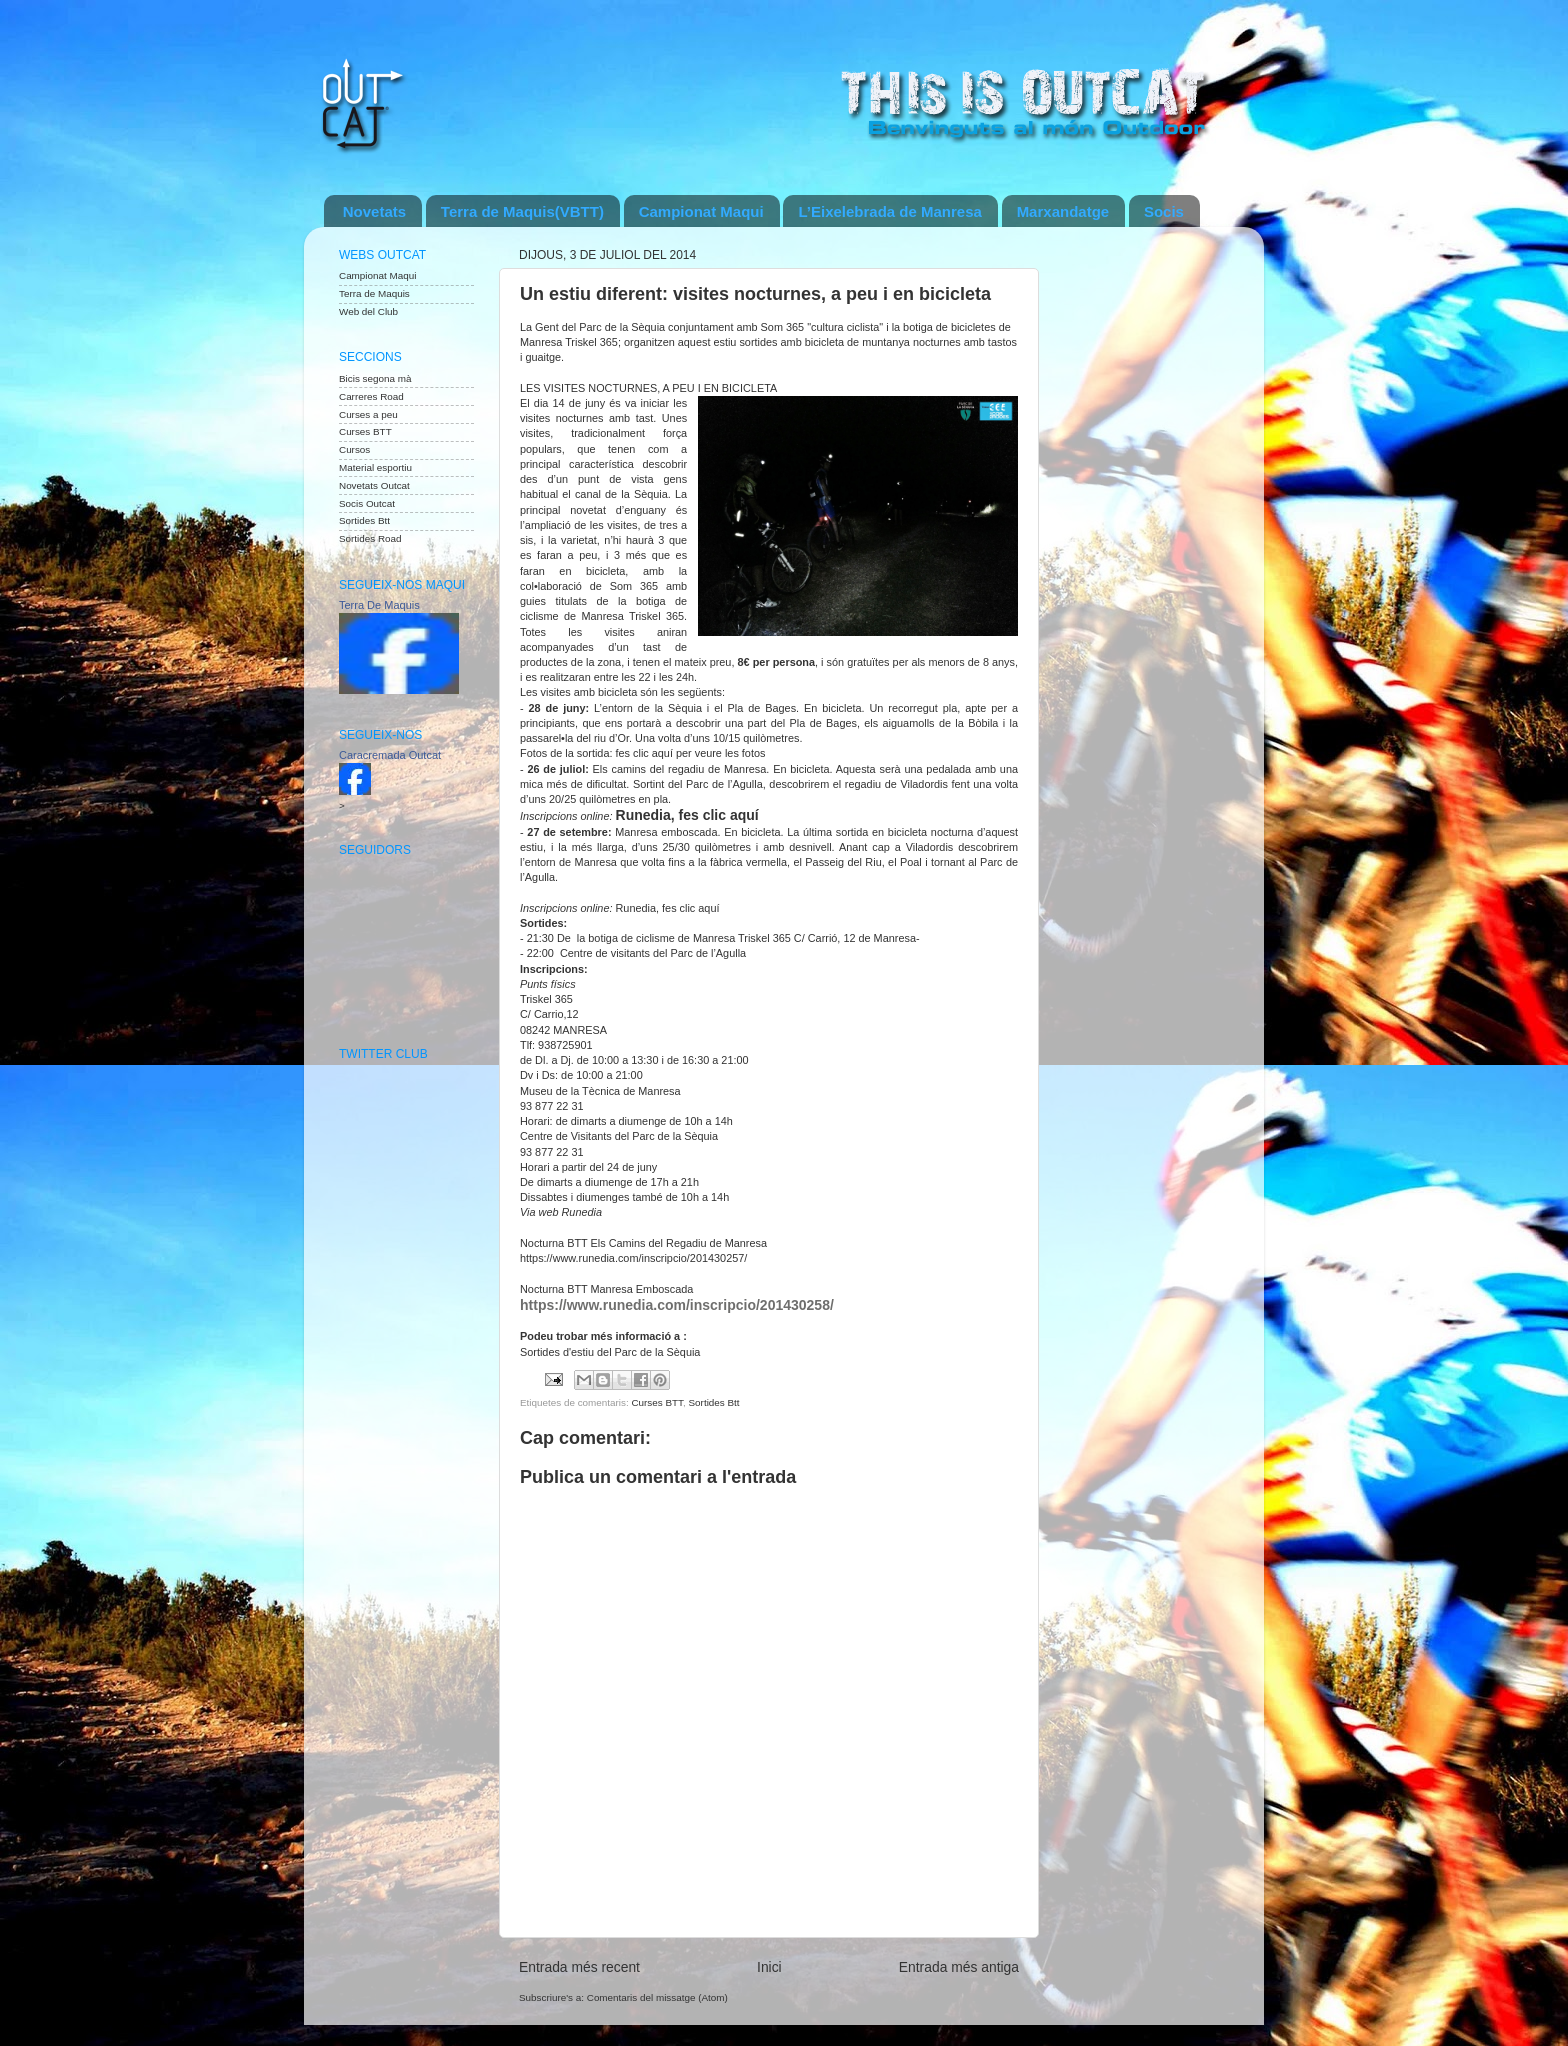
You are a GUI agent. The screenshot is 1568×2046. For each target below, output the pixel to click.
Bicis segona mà (375, 378)
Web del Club (368, 311)
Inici (769, 1967)
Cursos (354, 449)
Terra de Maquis (374, 293)
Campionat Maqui (701, 211)
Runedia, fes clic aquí (687, 815)
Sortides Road (370, 538)
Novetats (374, 211)
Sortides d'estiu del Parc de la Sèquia (610, 1352)
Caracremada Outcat (390, 755)
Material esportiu (375, 467)
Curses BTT (657, 1402)
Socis (1164, 211)
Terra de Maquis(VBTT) (522, 211)
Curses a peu (368, 414)
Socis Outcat (367, 503)
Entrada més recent (579, 1967)
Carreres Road (371, 396)
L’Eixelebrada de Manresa (889, 211)
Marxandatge (1063, 211)
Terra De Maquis (379, 605)
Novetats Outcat (374, 485)
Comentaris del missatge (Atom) (657, 1997)
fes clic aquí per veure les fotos (691, 753)
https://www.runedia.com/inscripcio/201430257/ (633, 1258)
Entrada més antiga (959, 1967)
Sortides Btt (714, 1402)
